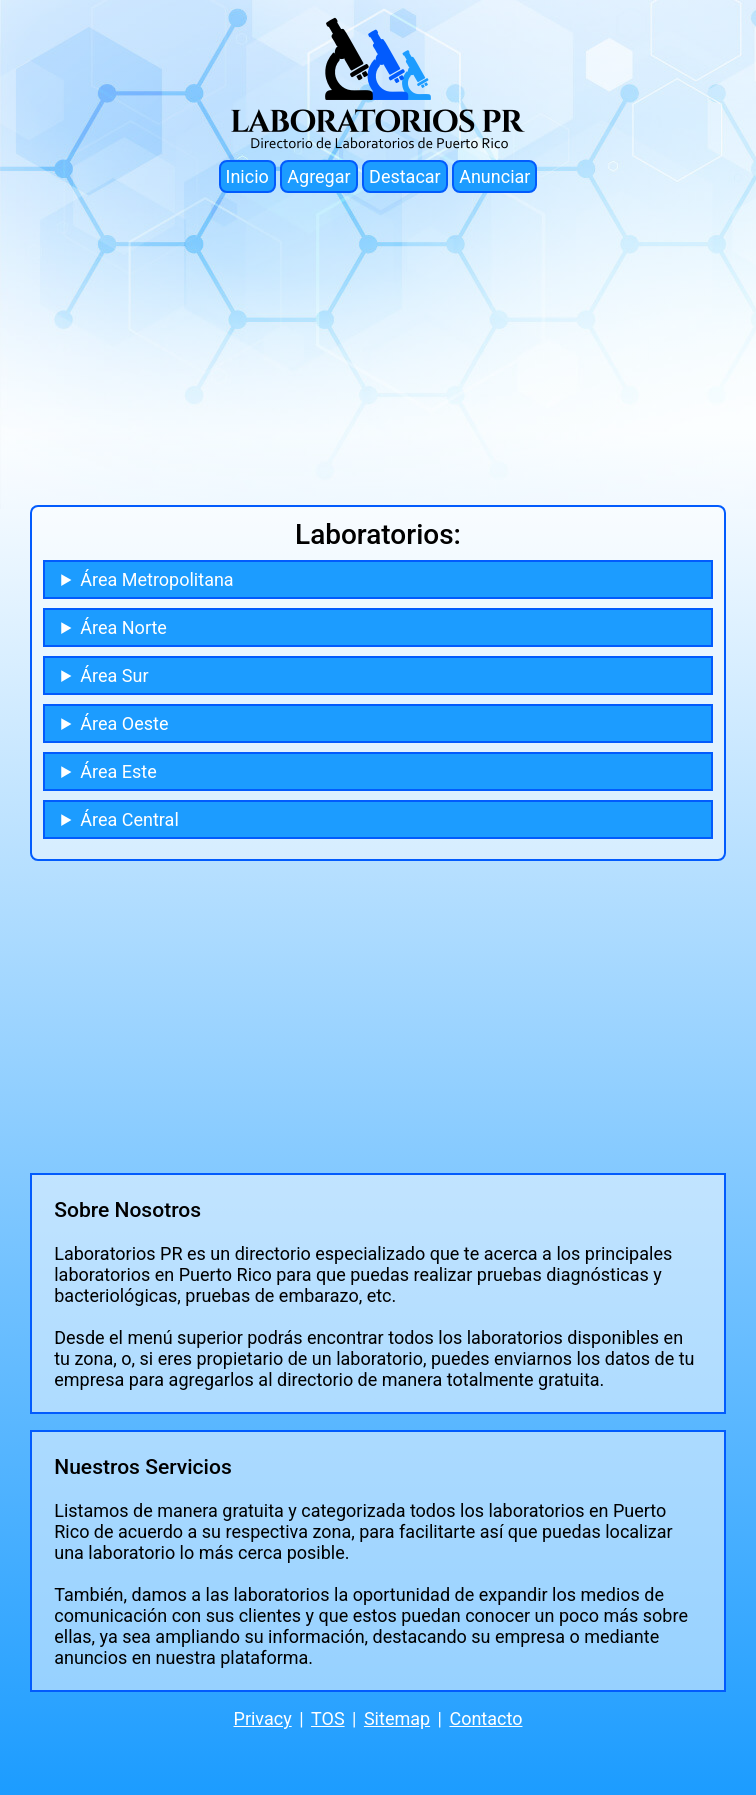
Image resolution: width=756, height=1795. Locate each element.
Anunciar (494, 176)
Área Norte (123, 627)
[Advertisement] (378, 349)
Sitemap (397, 1718)
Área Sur (114, 675)
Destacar (405, 176)
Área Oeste (124, 723)
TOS (328, 1718)
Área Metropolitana (156, 579)
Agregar (318, 176)
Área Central (129, 819)
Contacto (485, 1718)
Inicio (247, 176)
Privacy (263, 1718)
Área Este (118, 771)
